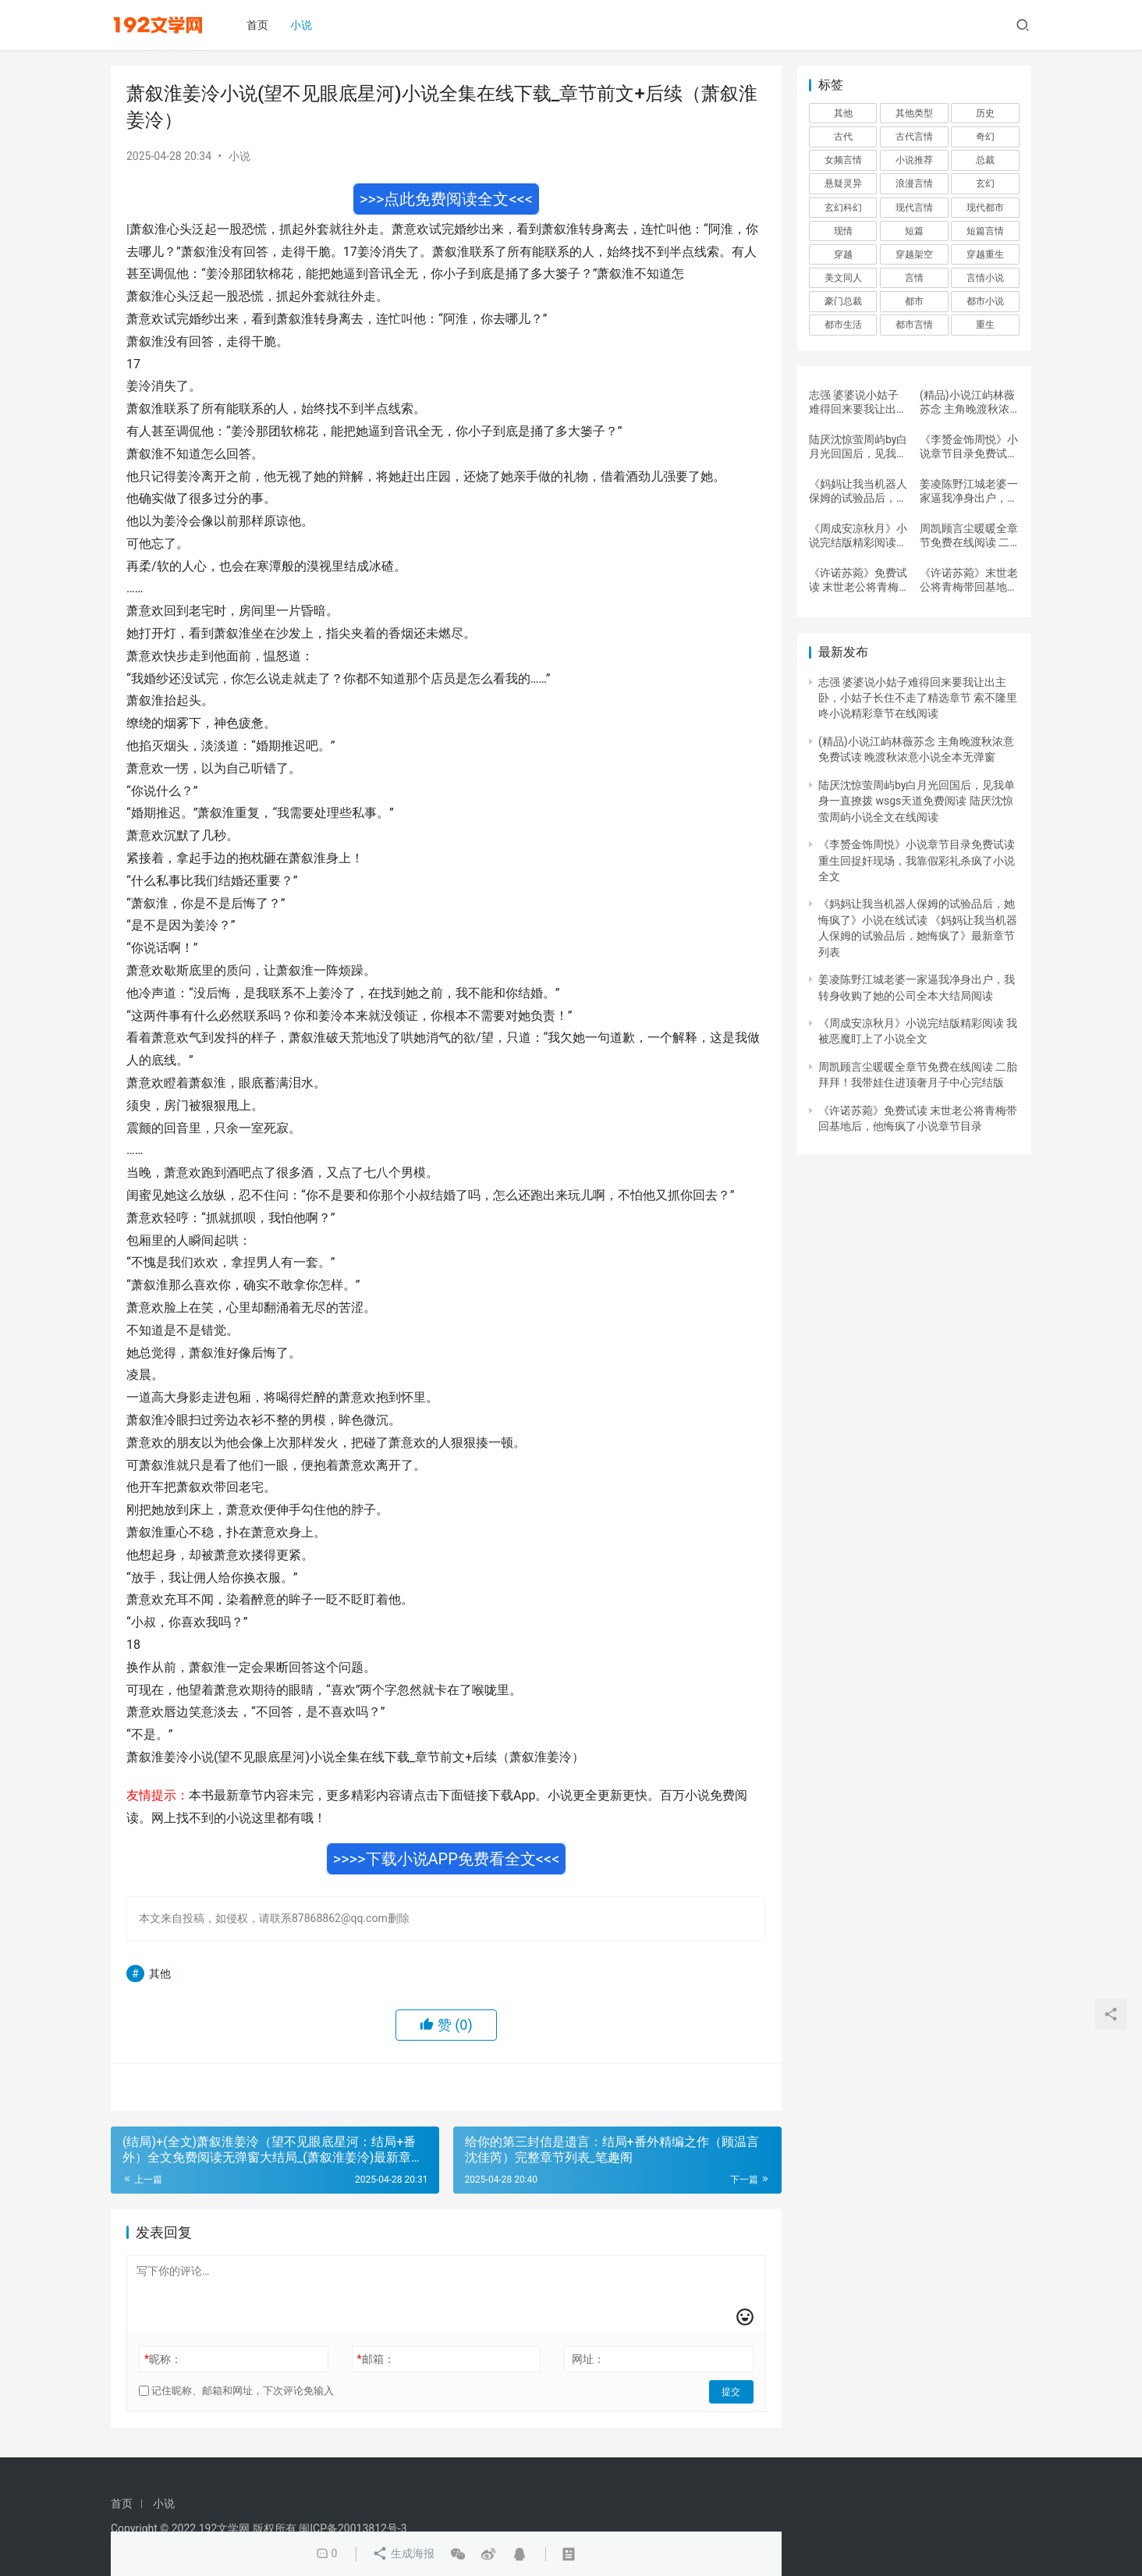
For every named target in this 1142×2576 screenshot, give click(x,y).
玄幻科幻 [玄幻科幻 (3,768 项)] (843, 207)
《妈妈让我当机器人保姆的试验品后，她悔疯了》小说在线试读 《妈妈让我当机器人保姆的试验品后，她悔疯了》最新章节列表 (858, 491)
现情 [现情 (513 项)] (843, 231)
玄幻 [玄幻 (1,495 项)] (985, 183)
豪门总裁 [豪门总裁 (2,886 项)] (843, 301)
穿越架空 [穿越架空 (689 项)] (914, 254)
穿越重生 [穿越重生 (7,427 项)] (985, 254)
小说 (303, 25)
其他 (160, 1973)
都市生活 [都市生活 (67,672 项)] (843, 324)
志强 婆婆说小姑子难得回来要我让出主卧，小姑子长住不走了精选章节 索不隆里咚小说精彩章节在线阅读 (858, 402)
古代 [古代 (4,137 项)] (843, 136)
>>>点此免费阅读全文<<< (446, 199)
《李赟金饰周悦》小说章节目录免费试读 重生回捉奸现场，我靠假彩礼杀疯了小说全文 (969, 446)
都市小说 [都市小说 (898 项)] (985, 301)
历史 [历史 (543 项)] (985, 113)
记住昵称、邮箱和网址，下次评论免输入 (236, 2391)
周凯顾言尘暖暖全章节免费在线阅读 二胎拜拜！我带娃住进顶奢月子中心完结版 (969, 535)
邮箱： (376, 2359)
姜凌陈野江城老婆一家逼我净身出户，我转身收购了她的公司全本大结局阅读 (969, 491)
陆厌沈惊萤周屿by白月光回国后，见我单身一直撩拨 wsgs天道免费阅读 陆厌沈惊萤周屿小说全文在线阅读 (858, 446)
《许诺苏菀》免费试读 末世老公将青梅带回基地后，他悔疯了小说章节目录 (858, 580)
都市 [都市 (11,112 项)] (914, 301)
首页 (260, 25)
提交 (731, 2391)
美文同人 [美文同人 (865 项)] (843, 277)
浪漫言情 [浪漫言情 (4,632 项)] (914, 183)
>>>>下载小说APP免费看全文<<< (446, 1858)
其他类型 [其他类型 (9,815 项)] (914, 113)
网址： (588, 2359)
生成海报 (403, 2554)
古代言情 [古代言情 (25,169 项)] (914, 136)
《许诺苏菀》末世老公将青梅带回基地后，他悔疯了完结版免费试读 (969, 580)
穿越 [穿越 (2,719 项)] (843, 254)
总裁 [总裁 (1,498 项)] (985, 160)
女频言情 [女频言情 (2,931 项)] (843, 160)
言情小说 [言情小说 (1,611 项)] (985, 277)
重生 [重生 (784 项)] (985, 324)
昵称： (163, 2359)
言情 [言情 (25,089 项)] (914, 277)
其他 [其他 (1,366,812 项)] (843, 113)
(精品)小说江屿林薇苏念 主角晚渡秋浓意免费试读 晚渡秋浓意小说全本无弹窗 (969, 402)
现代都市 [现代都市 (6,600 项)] (985, 207)
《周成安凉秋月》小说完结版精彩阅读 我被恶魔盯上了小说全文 (858, 535)
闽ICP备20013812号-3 (352, 2528)
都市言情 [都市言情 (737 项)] (914, 324)
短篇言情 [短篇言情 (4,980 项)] (985, 231)
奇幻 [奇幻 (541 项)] (985, 136)
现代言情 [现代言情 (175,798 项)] (914, 207)
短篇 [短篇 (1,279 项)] (914, 231)
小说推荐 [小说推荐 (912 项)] (914, 160)
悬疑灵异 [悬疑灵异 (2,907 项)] (843, 183)
